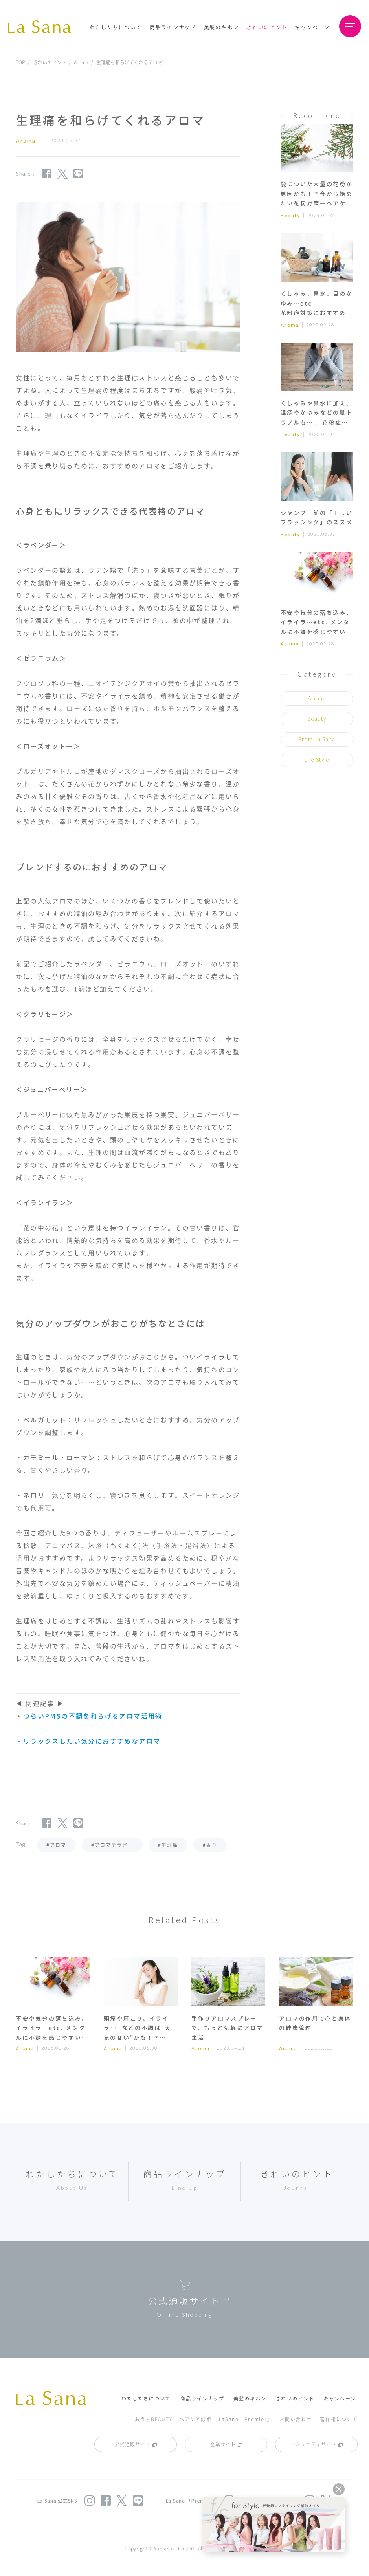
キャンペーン (312, 27)
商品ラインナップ (173, 27)
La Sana (43, 26)
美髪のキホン (221, 27)
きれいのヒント (266, 27)
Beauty (290, 215)
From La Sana (316, 739)
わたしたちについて (116, 27)
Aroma (81, 62)
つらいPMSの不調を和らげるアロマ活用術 (93, 1715)
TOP (20, 62)
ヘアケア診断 (195, 2419)
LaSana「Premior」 (246, 2419)
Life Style (317, 759)
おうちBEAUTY (153, 2419)
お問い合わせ (295, 2419)
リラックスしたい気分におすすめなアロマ (92, 1741)
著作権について (339, 2419)
